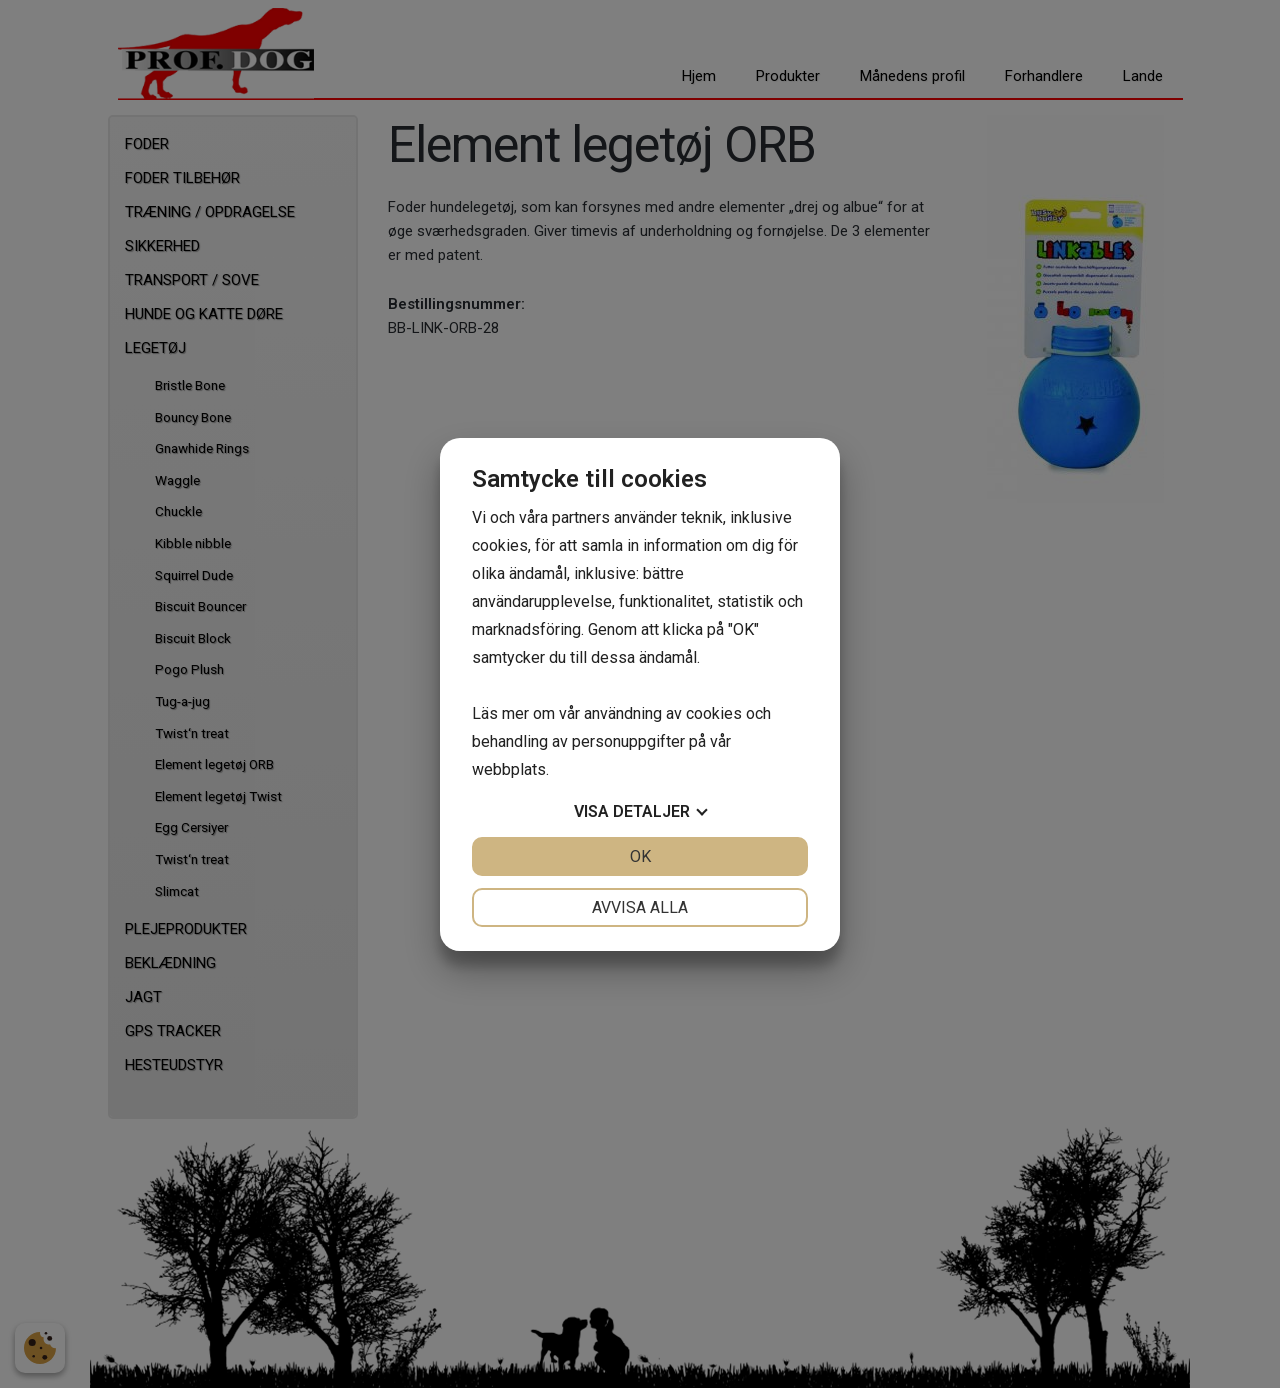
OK (640, 856)
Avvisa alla (640, 907)
